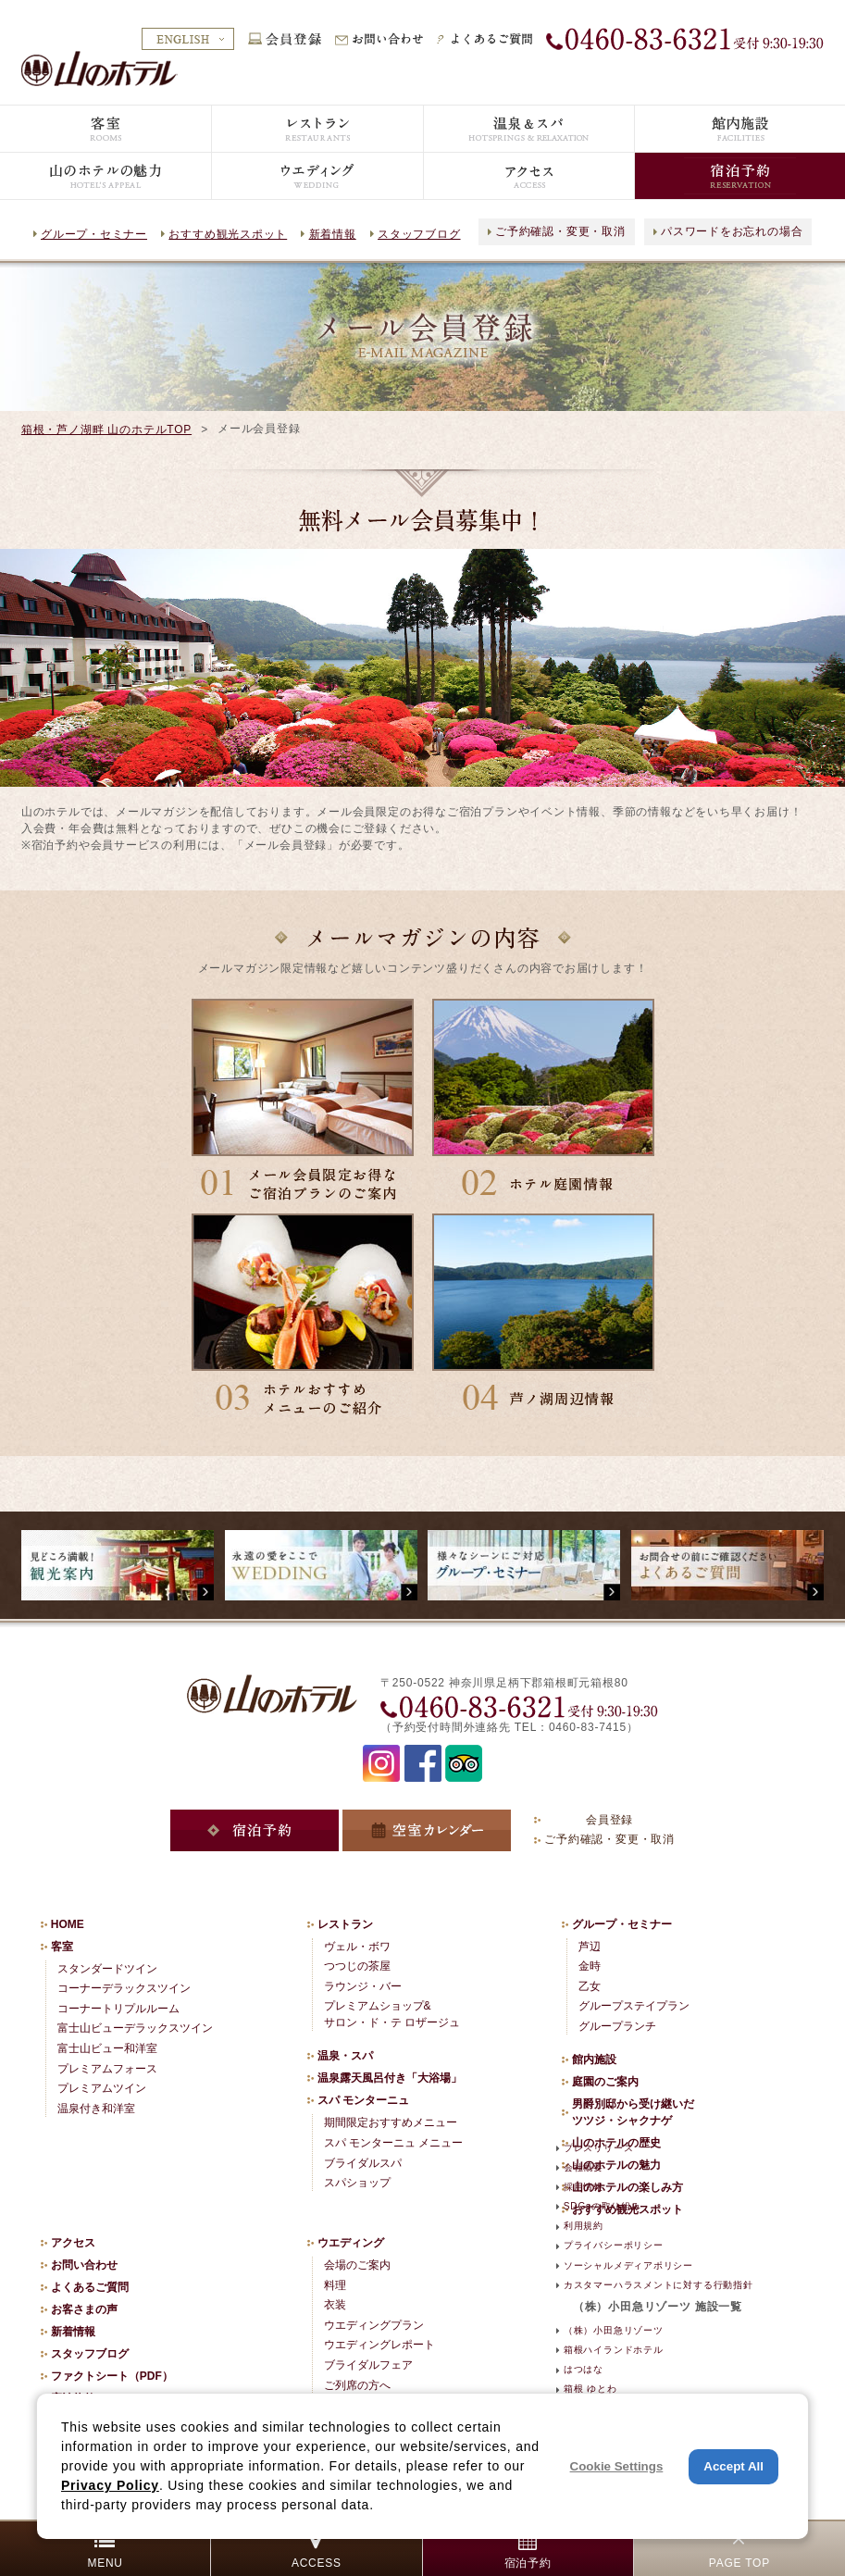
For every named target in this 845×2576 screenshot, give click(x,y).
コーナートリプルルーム (118, 2008)
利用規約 (583, 2226)
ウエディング (350, 2242)
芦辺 (589, 1946)
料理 (335, 2285)
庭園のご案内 (605, 2081)
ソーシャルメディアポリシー (628, 2265)
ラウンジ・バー (363, 1986)
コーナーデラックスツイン (124, 1988)
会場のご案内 (357, 2265)
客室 (62, 1946)
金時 (589, 1966)
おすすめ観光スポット (227, 234)
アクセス (73, 2242)
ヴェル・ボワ (357, 1946)
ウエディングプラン (374, 2325)
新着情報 (332, 234)
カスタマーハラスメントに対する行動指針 (658, 2285)
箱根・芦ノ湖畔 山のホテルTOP (106, 429)
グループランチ (617, 2026)
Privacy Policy (110, 2485)
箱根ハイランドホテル (614, 2350)
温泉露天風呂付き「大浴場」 (389, 2078)
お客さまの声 (84, 2309)
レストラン (345, 1924)
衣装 (335, 2304)
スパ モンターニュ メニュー (394, 2142)
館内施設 (594, 2059)
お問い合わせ (84, 2265)
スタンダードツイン (107, 1968)
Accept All (733, 2466)
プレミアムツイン (101, 2088)
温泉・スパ (345, 2055)
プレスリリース (598, 2148)
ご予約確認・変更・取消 (560, 231)
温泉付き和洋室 (96, 2108)
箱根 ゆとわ (590, 2388)
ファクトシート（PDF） (112, 2376)
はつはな (583, 2369)
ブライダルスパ (363, 2163)
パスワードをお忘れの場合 (731, 231)
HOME (67, 1924)
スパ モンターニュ (363, 2100)
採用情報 (583, 2187)
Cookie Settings (617, 2466)
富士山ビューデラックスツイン (135, 2028)
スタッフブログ (419, 234)
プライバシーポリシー (614, 2245)
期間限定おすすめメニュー (390, 2122)
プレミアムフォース (107, 2068)
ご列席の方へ (357, 2385)
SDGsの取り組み (602, 2206)
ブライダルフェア (368, 2364)
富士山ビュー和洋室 (107, 2048)
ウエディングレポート (379, 2344)
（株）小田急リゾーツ (614, 2330)
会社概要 (583, 2167)
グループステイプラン (634, 2005)
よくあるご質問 (90, 2287)
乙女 (589, 1986)
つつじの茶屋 (357, 1966)
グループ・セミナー (94, 234)
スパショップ (357, 2182)
